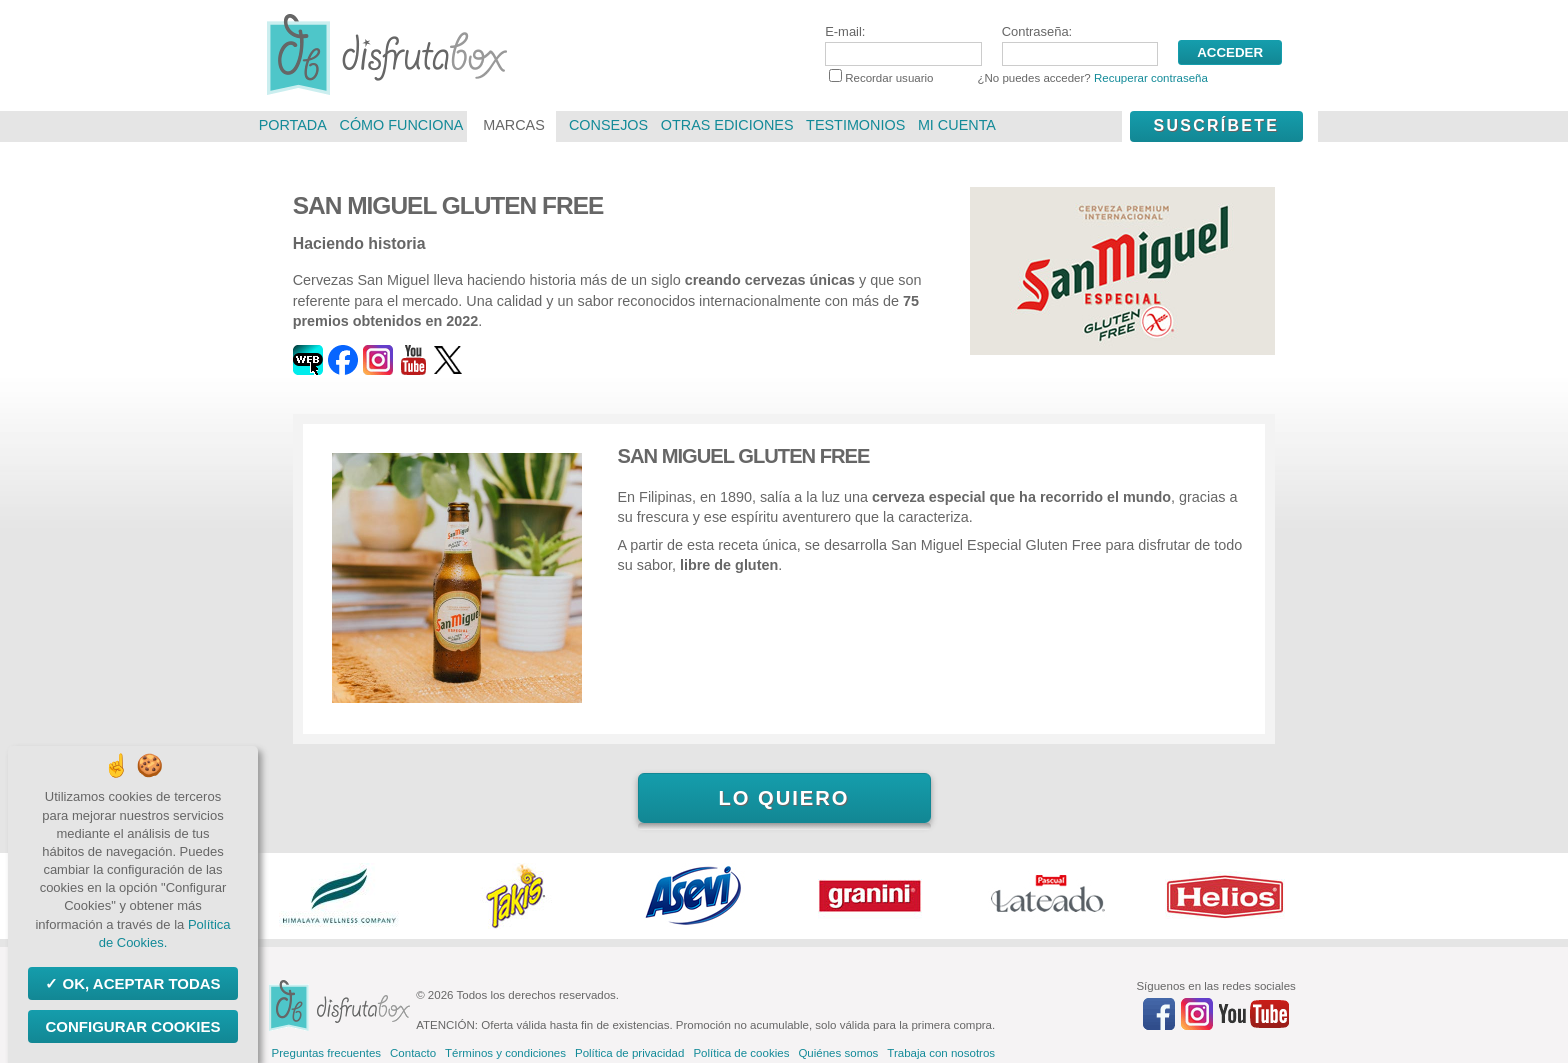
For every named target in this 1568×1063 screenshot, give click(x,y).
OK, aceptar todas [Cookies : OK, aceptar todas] (139, 983)
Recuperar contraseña (1151, 78)
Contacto (413, 1053)
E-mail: (903, 45)
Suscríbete (1216, 125)
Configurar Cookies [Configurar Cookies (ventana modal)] (132, 1026)
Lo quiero (783, 798)
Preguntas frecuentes (326, 1053)
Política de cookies (741, 1053)
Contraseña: (1080, 45)
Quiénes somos (838, 1053)
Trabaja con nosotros (941, 1053)
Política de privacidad (629, 1053)
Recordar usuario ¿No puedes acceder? (1018, 78)
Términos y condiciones (505, 1053)
